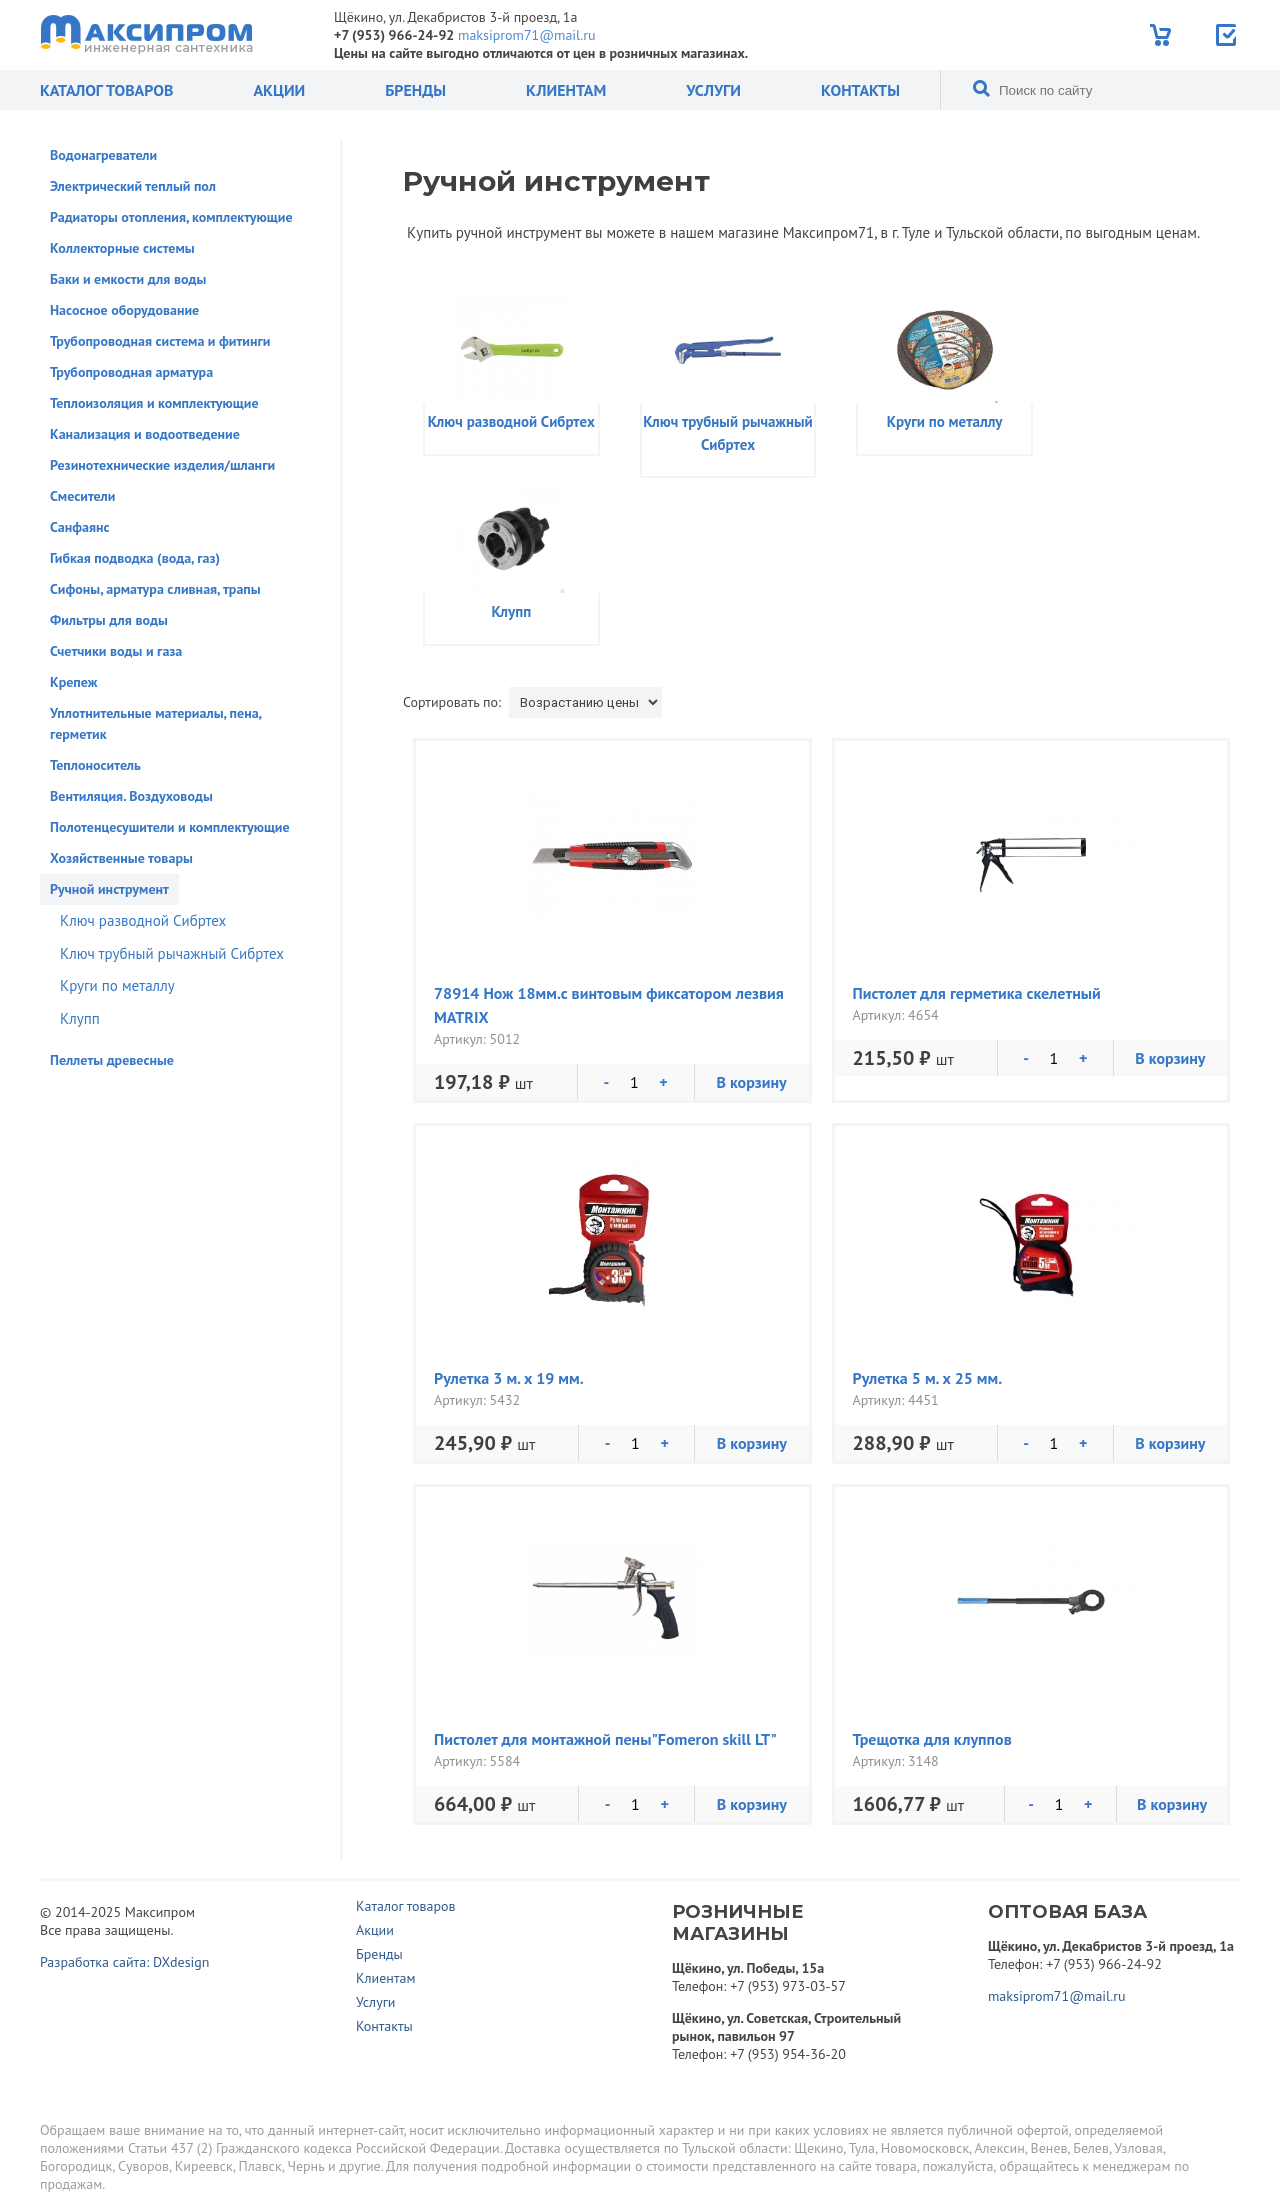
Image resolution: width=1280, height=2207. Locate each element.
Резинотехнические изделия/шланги (162, 465)
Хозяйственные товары (121, 858)
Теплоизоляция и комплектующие (154, 403)
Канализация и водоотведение (145, 434)
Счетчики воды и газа (116, 651)
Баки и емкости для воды (128, 279)
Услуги (713, 90)
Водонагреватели (103, 155)
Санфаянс (80, 527)
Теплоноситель (95, 765)
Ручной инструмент (109, 889)
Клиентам (566, 90)
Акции (279, 90)
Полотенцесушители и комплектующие (170, 827)
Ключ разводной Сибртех (143, 920)
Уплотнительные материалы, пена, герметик (155, 723)
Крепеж (74, 682)
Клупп (80, 1018)
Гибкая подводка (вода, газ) (135, 558)
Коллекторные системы (122, 248)
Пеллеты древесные (112, 1060)
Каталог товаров (106, 90)
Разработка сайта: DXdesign (125, 1962)
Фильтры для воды (109, 620)
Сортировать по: (452, 702)
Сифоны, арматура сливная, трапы (155, 589)
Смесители (82, 496)
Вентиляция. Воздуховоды (131, 796)
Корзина (1162, 35)
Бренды (415, 90)
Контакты (860, 90)
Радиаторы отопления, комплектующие (171, 217)
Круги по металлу (117, 985)
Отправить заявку (1227, 35)
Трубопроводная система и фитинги (160, 341)
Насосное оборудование (124, 310)
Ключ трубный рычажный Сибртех (172, 953)
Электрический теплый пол (133, 186)
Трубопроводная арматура (131, 372)
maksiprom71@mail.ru (526, 35)
